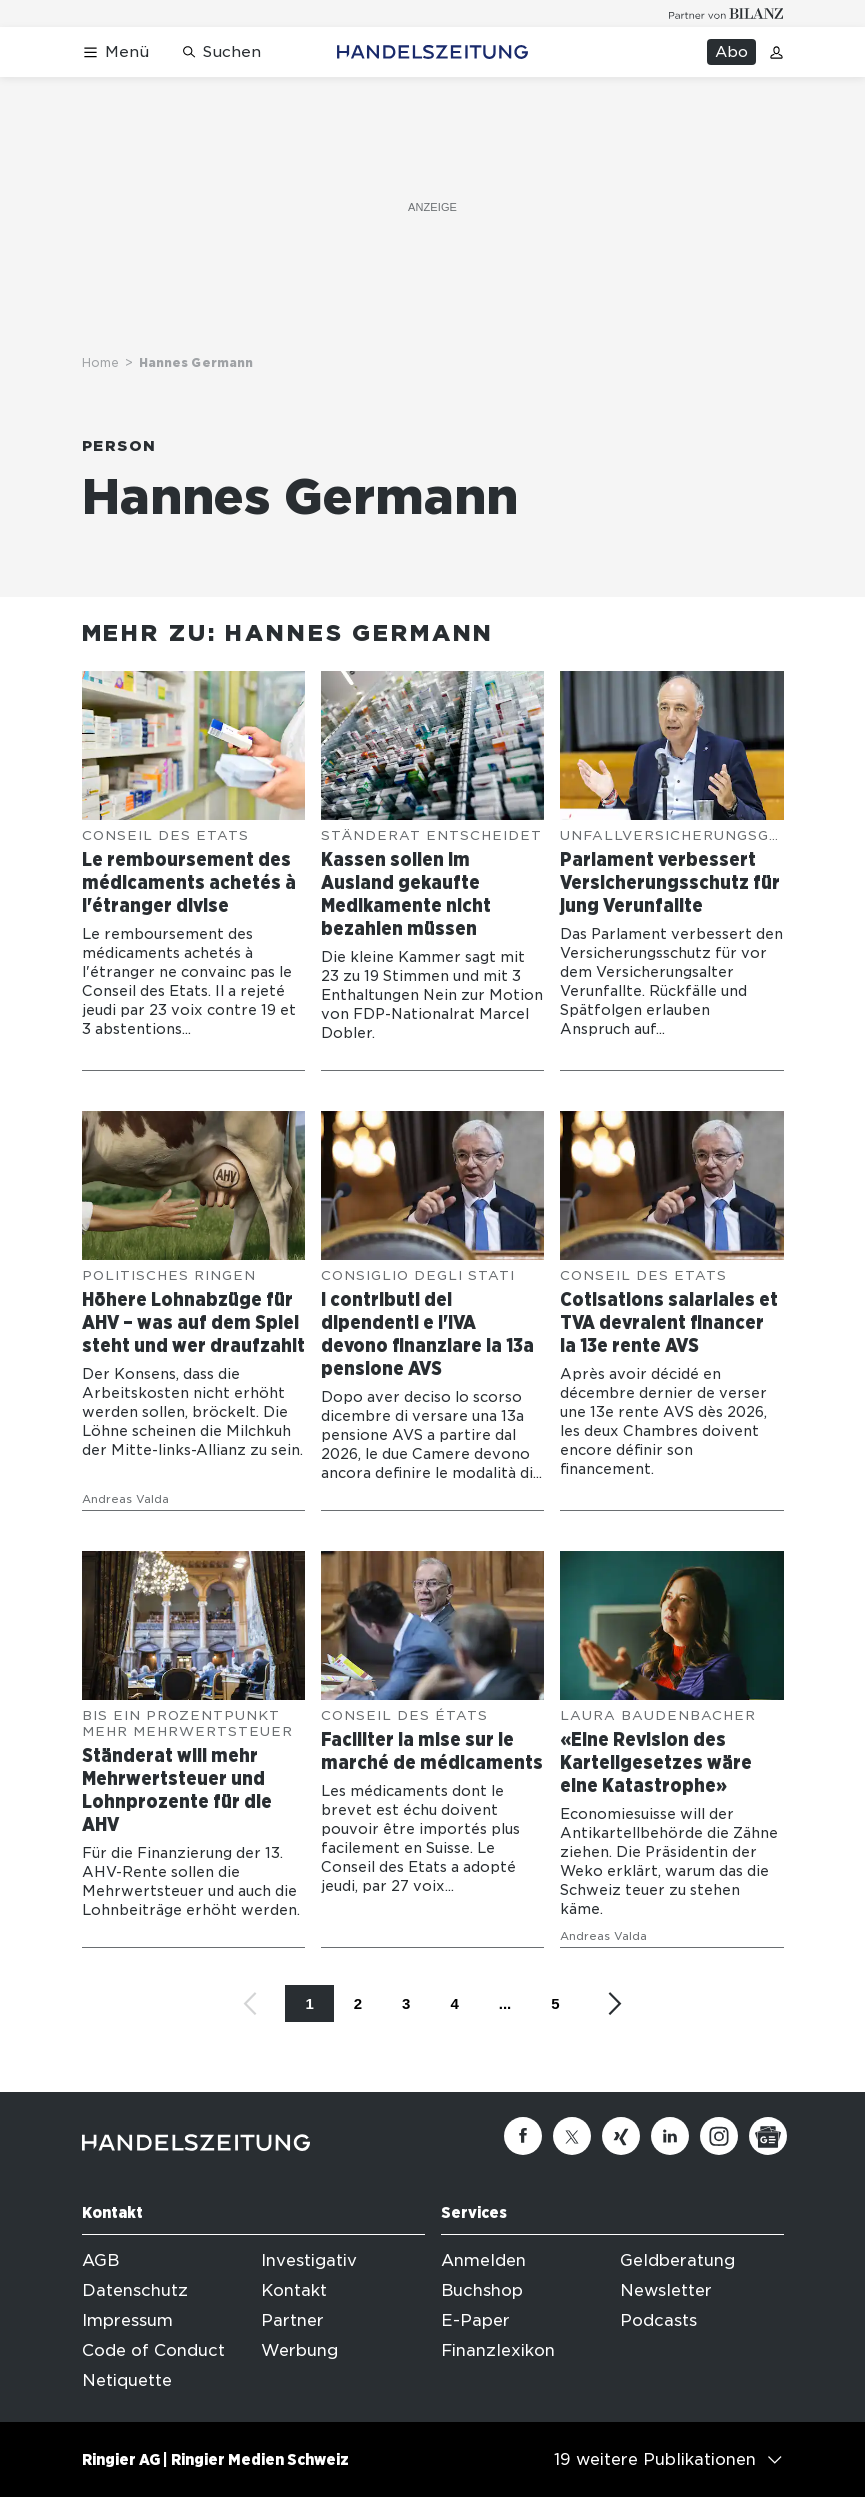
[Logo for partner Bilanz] (726, 13)
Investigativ (309, 2260)
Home (100, 362)
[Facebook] (523, 2136)
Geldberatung (677, 2260)
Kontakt (294, 2290)
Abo (731, 52)
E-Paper (475, 2320)
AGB (100, 2260)
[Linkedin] (670, 2136)
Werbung (299, 2350)
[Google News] (768, 2136)
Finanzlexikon (498, 2350)
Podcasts (658, 2320)
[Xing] (621, 2136)
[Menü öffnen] (115, 52)
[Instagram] (719, 2136)
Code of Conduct (153, 2350)
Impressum (127, 2320)
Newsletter (666, 2290)
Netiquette (127, 2380)
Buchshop (482, 2290)
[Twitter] (572, 2136)
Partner (292, 2320)
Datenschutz (135, 2290)
